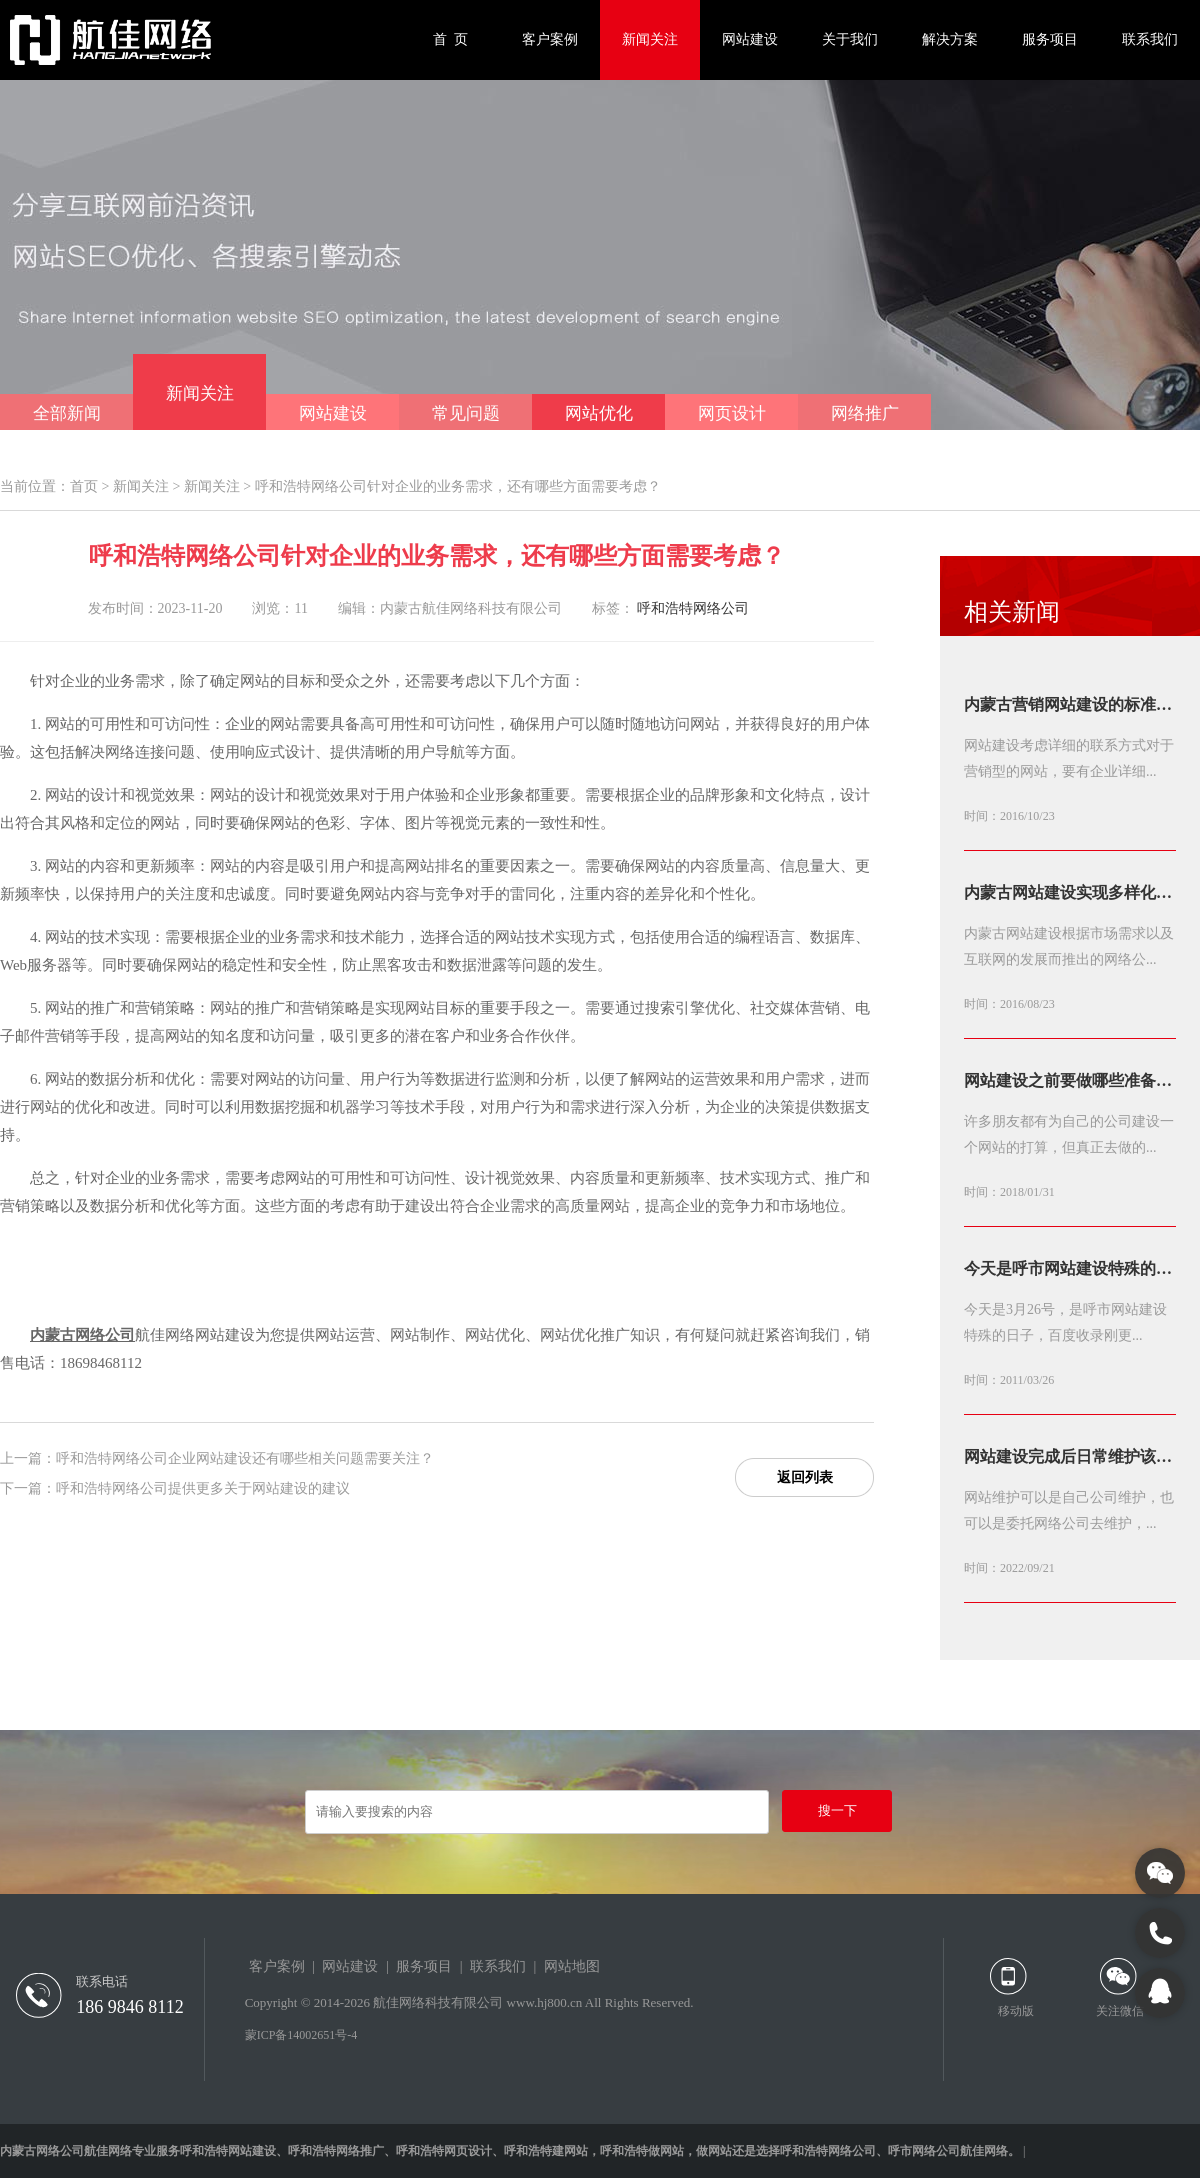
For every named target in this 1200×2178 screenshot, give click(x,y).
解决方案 (950, 39)
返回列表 (805, 1477)
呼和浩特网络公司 (693, 608)
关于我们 (850, 39)
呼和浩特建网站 (546, 2151)
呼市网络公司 (924, 2151)
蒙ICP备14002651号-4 (301, 2035)
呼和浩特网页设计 (444, 2151)
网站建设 (750, 39)
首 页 (450, 39)
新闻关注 (650, 39)
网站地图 (572, 1966)
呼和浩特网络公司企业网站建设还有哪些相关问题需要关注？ (245, 1458)
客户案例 (550, 39)
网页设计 (732, 413)
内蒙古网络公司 (82, 1335)
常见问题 (466, 413)
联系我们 (1150, 39)
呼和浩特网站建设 (228, 2151)
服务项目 (1050, 39)
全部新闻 (67, 413)
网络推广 (865, 413)
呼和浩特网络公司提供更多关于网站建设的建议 (203, 1488)
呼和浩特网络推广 (336, 2151)
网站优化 (599, 413)
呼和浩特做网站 (642, 2151)
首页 (84, 486)
